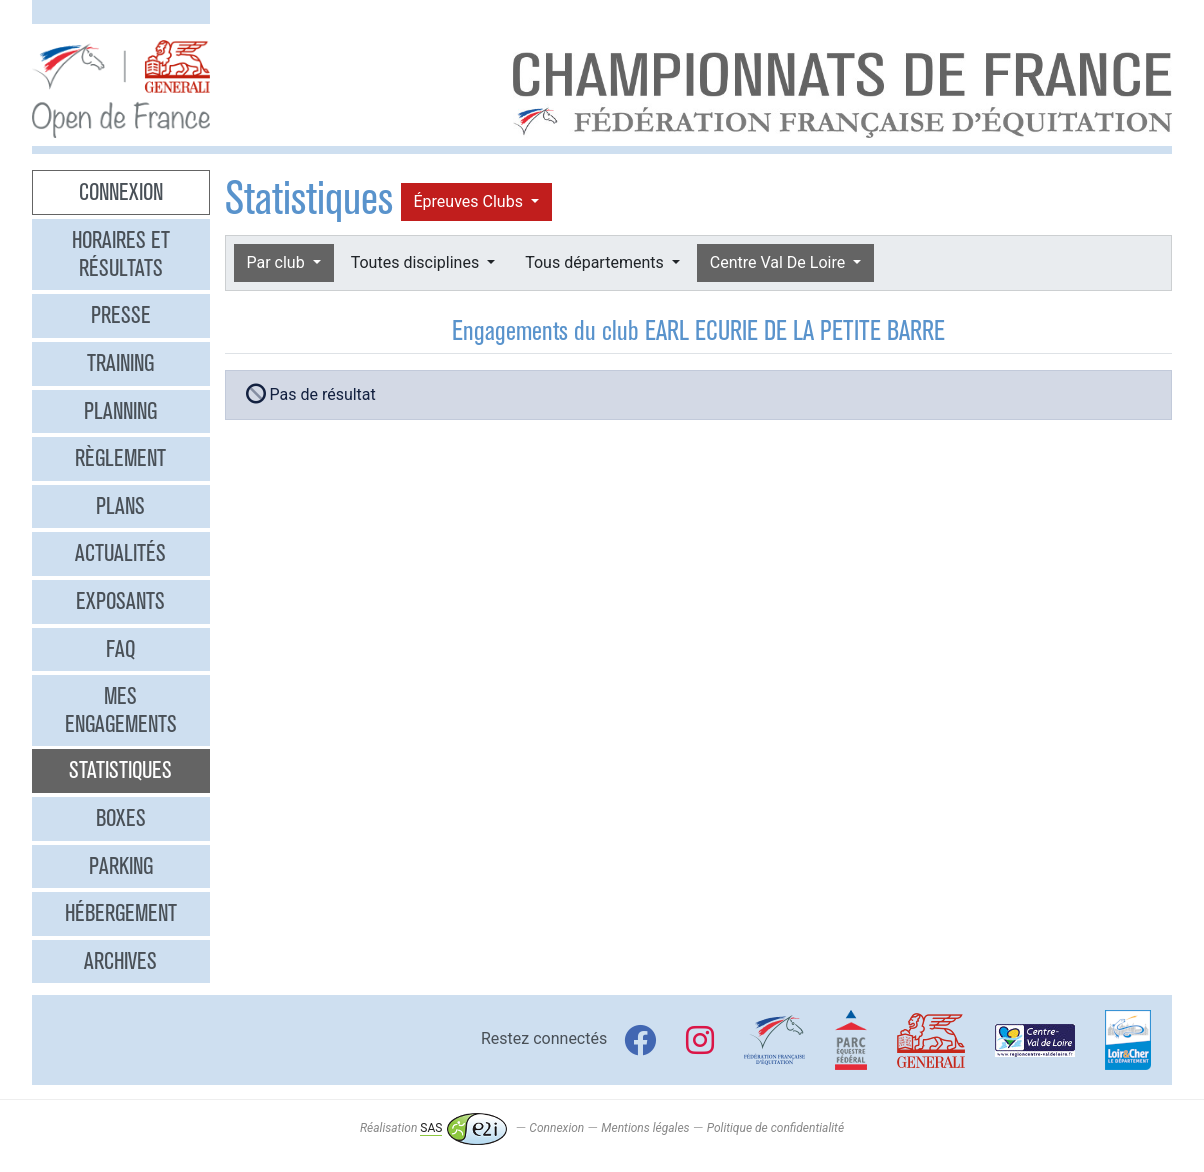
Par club (278, 262)
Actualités (120, 553)
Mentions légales (645, 1128)
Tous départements (596, 262)
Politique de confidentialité (775, 1128)
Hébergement (121, 913)
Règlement (120, 458)
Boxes (121, 818)
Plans (120, 506)
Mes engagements (121, 710)
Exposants (120, 601)
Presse (121, 315)
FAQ (120, 649)
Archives (120, 961)
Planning (120, 411)
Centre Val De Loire (779, 262)
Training (120, 363)
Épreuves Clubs (470, 201)
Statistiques (120, 770)
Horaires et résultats (121, 254)
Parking (121, 866)
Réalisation (433, 1128)
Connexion (121, 192)
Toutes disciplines (417, 262)
